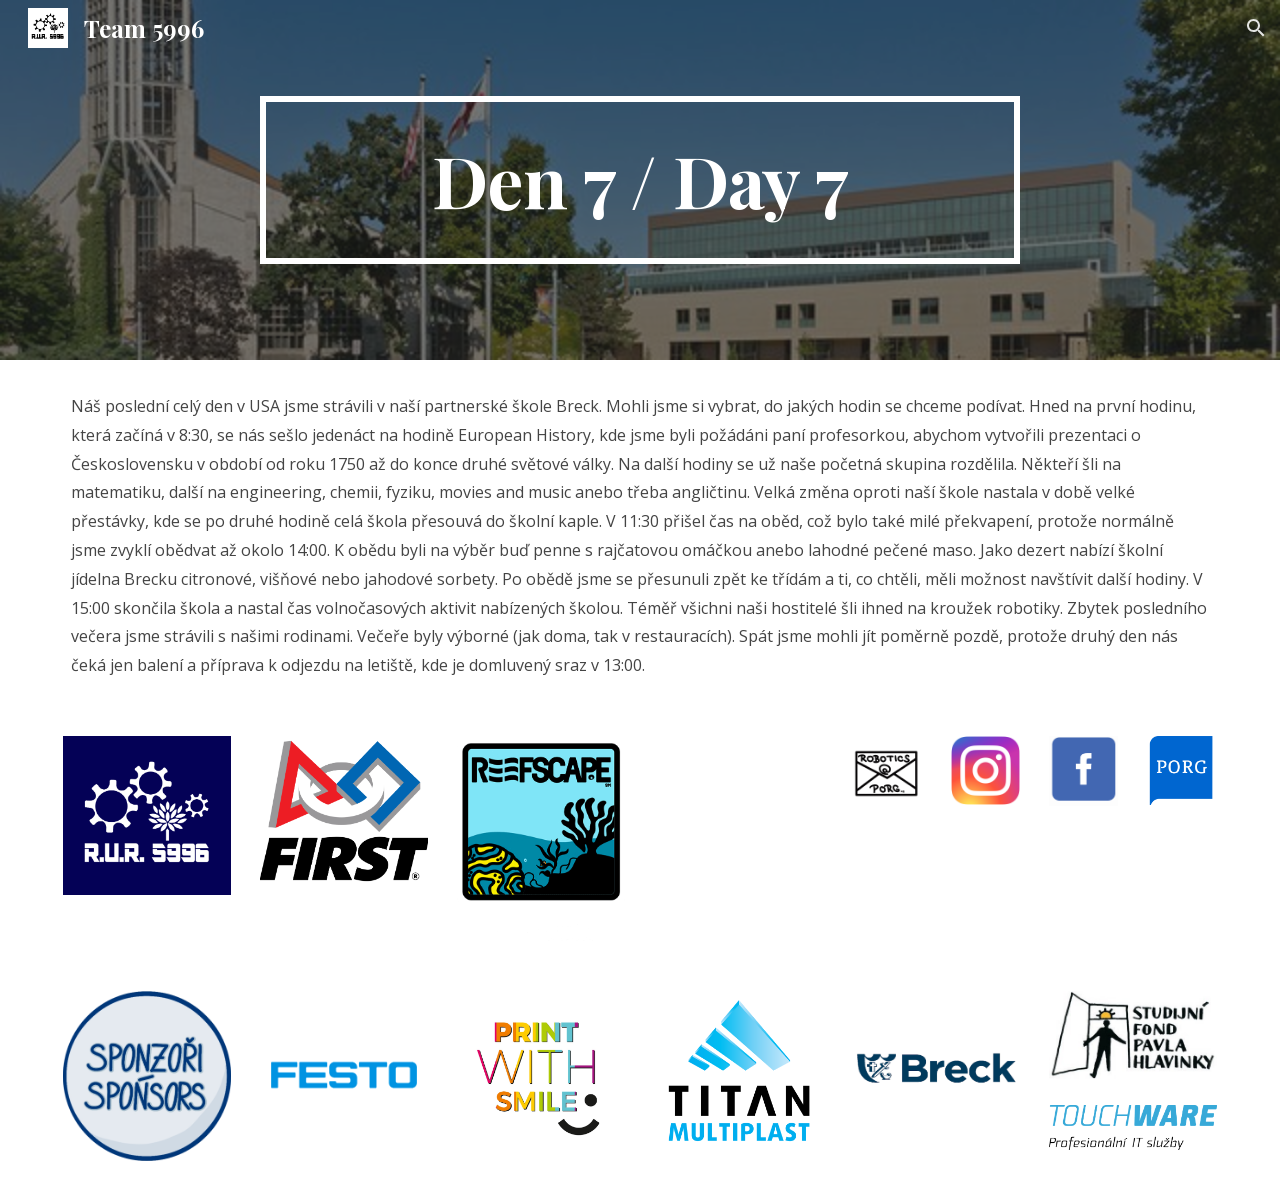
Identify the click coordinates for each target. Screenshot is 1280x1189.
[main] (640, 180)
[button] (1256, 28)
